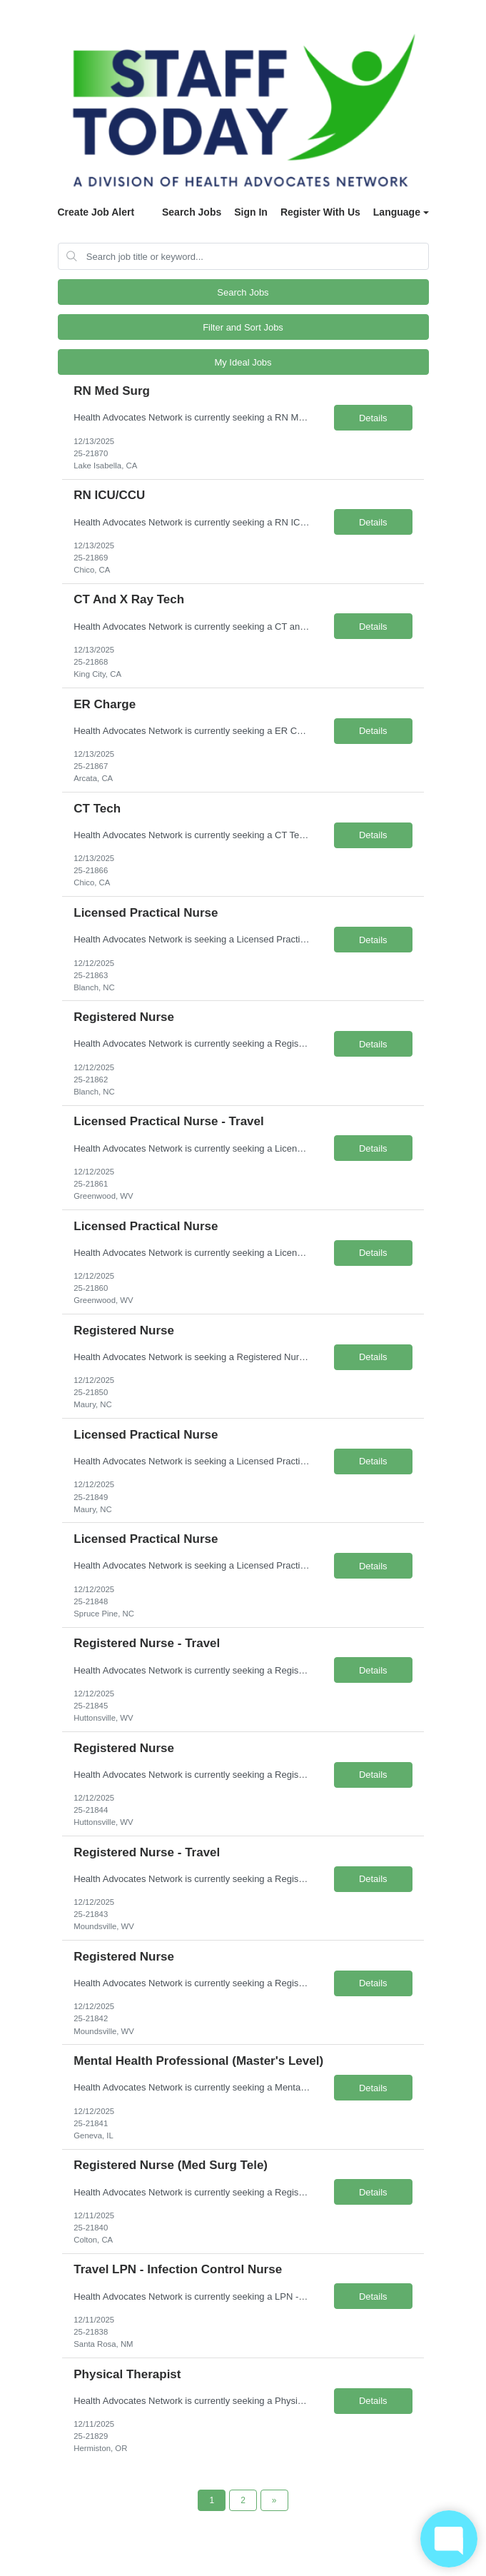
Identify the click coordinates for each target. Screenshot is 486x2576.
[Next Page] (274, 2500)
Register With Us (320, 212)
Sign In (251, 212)
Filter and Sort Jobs (243, 327)
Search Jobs (191, 212)
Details (373, 418)
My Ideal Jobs (242, 362)
